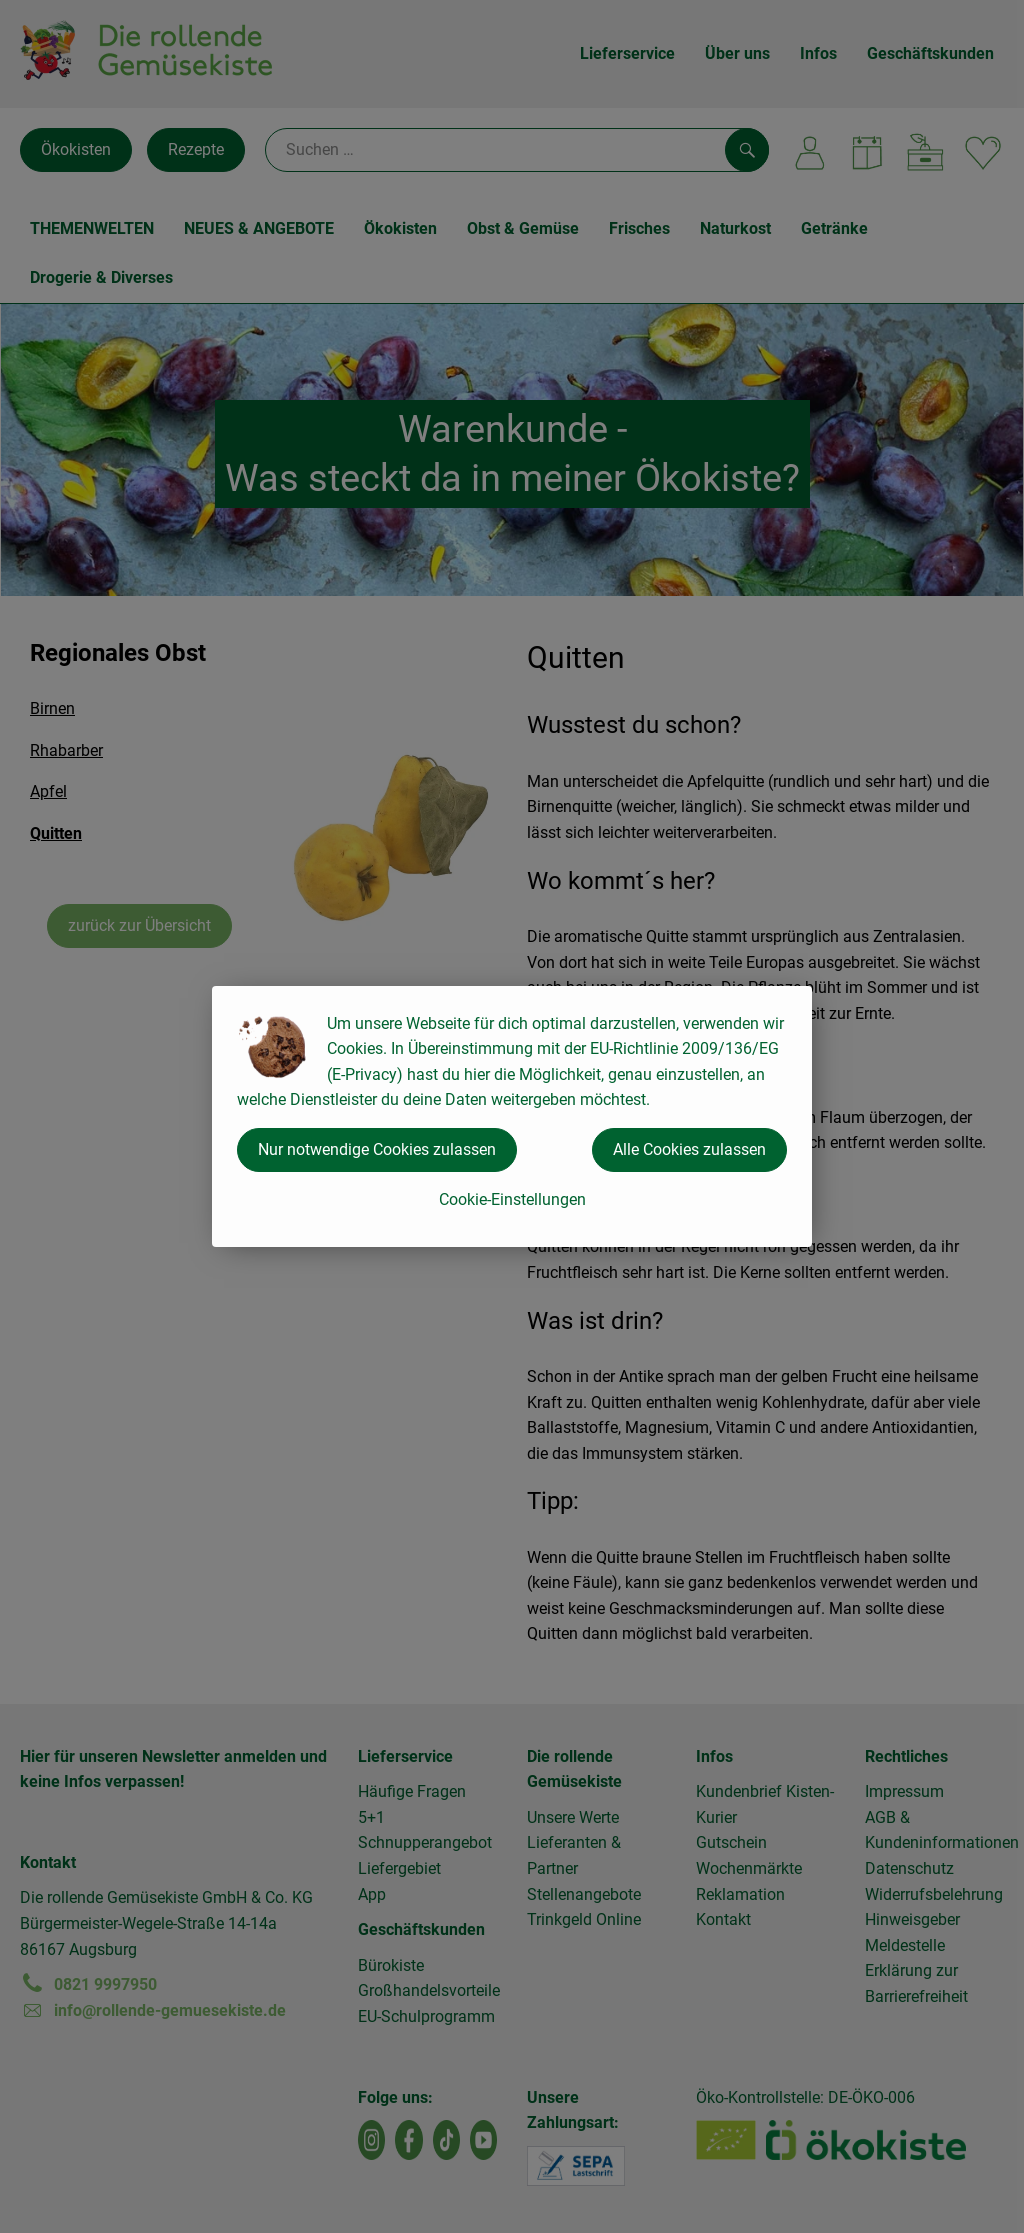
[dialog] (512, 1116)
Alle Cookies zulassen (689, 1149)
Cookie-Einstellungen (512, 1199)
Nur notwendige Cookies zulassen (377, 1149)
